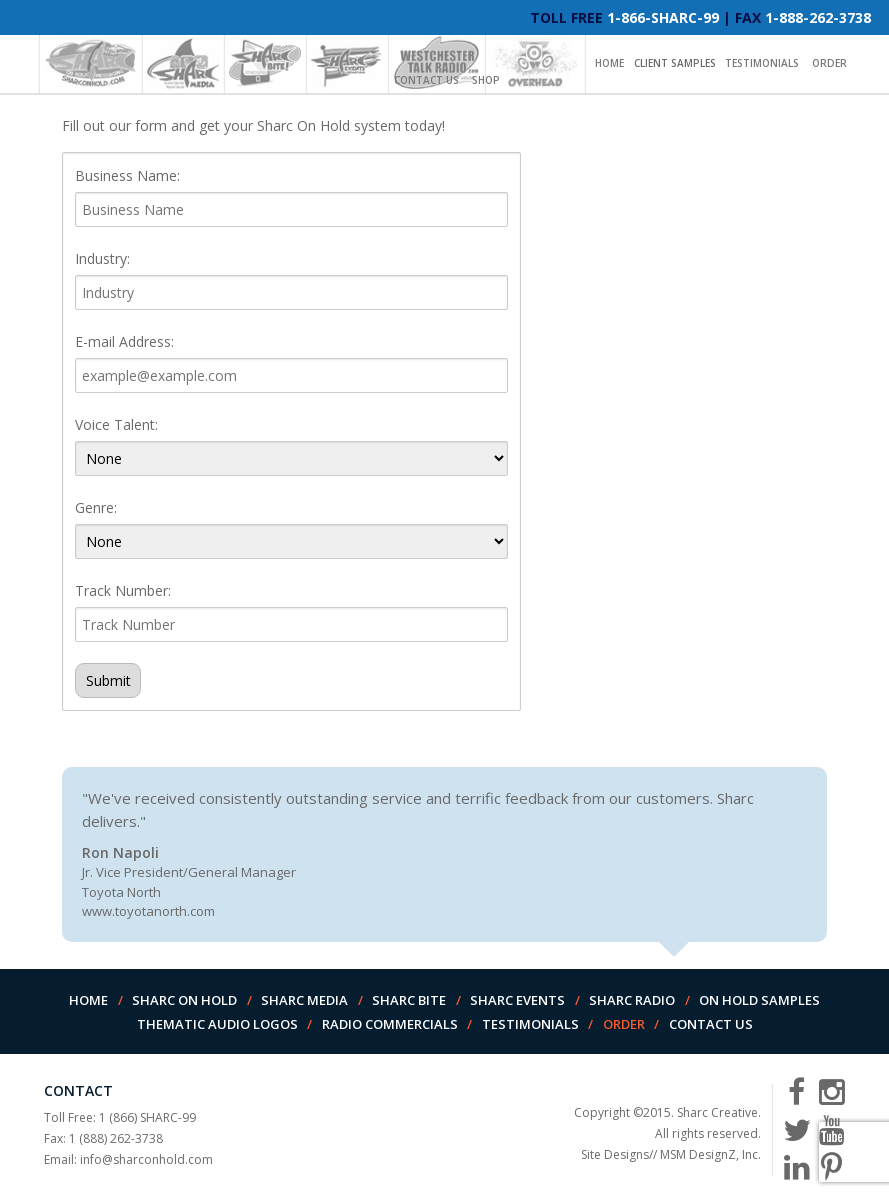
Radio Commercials (390, 1024)
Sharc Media (304, 1000)
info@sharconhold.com (146, 1159)
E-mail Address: (124, 341)
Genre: (96, 507)
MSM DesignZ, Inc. (710, 1154)
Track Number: (123, 590)
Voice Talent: (116, 424)
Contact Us (426, 80)
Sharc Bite (409, 1000)
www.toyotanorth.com (148, 911)
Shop (486, 80)
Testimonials (762, 63)
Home (609, 63)
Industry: (102, 258)
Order (829, 63)
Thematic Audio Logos (217, 1024)
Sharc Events (517, 1000)
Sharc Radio (632, 1000)
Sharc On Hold (184, 1000)
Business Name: (127, 175)
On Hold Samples (759, 1000)
